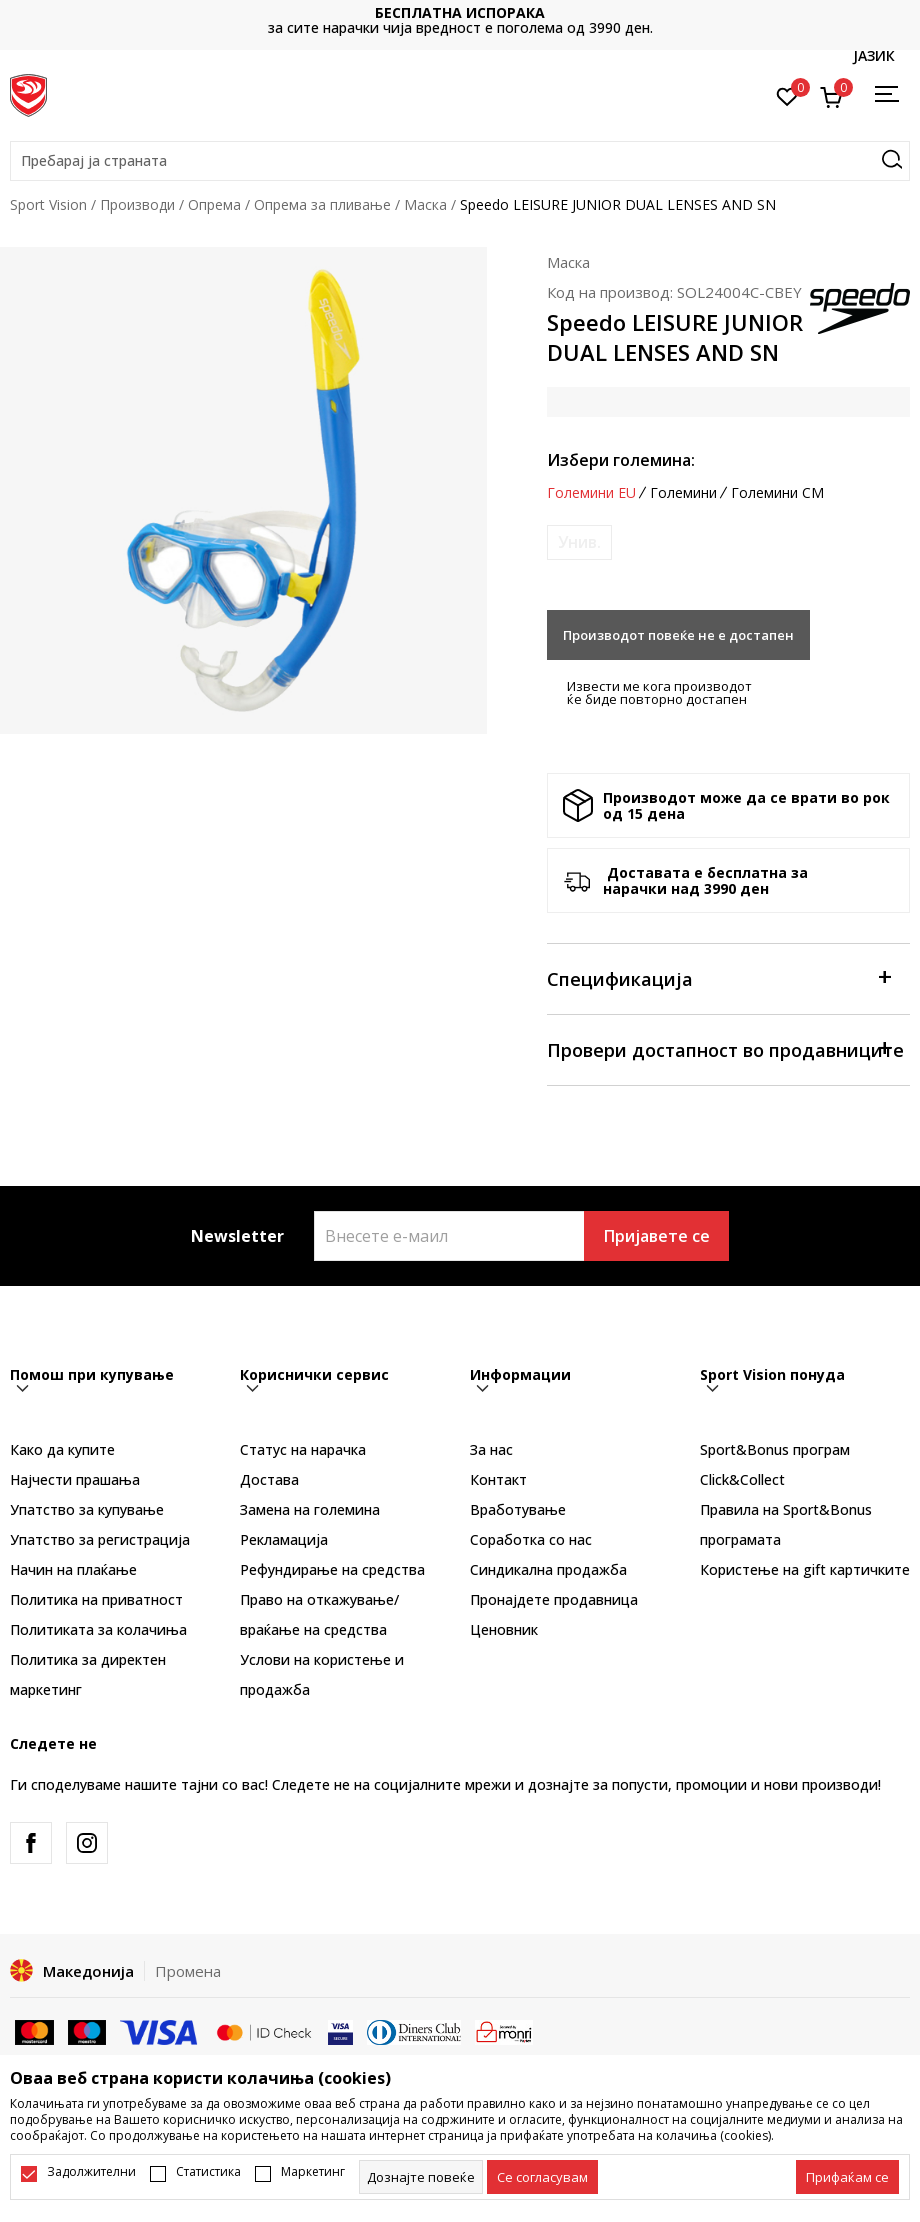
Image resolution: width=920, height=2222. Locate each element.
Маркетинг (313, 2172)
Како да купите (62, 1449)
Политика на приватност (96, 1599)
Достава (269, 1479)
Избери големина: (621, 460)
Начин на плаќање (73, 1569)
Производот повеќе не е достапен (678, 635)
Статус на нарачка (303, 1449)
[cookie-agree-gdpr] (542, 2177)
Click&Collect (742, 1479)
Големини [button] (683, 493)
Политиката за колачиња (98, 1629)
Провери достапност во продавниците (725, 1048)
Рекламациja (284, 1539)
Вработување (518, 1509)
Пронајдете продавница (554, 1599)
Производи (137, 204)
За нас (491, 1449)
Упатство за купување (87, 1509)
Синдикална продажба (548, 1569)
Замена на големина (310, 1509)
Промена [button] (188, 1971)
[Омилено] (787, 95)
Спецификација (718, 977)
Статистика (208, 2172)
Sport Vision (48, 204)
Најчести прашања (75, 1479)
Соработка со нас (531, 1539)
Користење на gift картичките (805, 1569)
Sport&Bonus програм (775, 1449)
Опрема (214, 204)
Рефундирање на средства (332, 1569)
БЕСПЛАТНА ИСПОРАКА (460, 12)
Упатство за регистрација (100, 1539)
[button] (460, 161)
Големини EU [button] (591, 493)
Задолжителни (91, 2172)
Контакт (498, 1479)
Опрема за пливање (322, 204)
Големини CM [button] (777, 493)
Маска (425, 204)
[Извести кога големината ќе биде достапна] (579, 542)
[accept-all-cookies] (847, 2177)
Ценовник (504, 1629)
